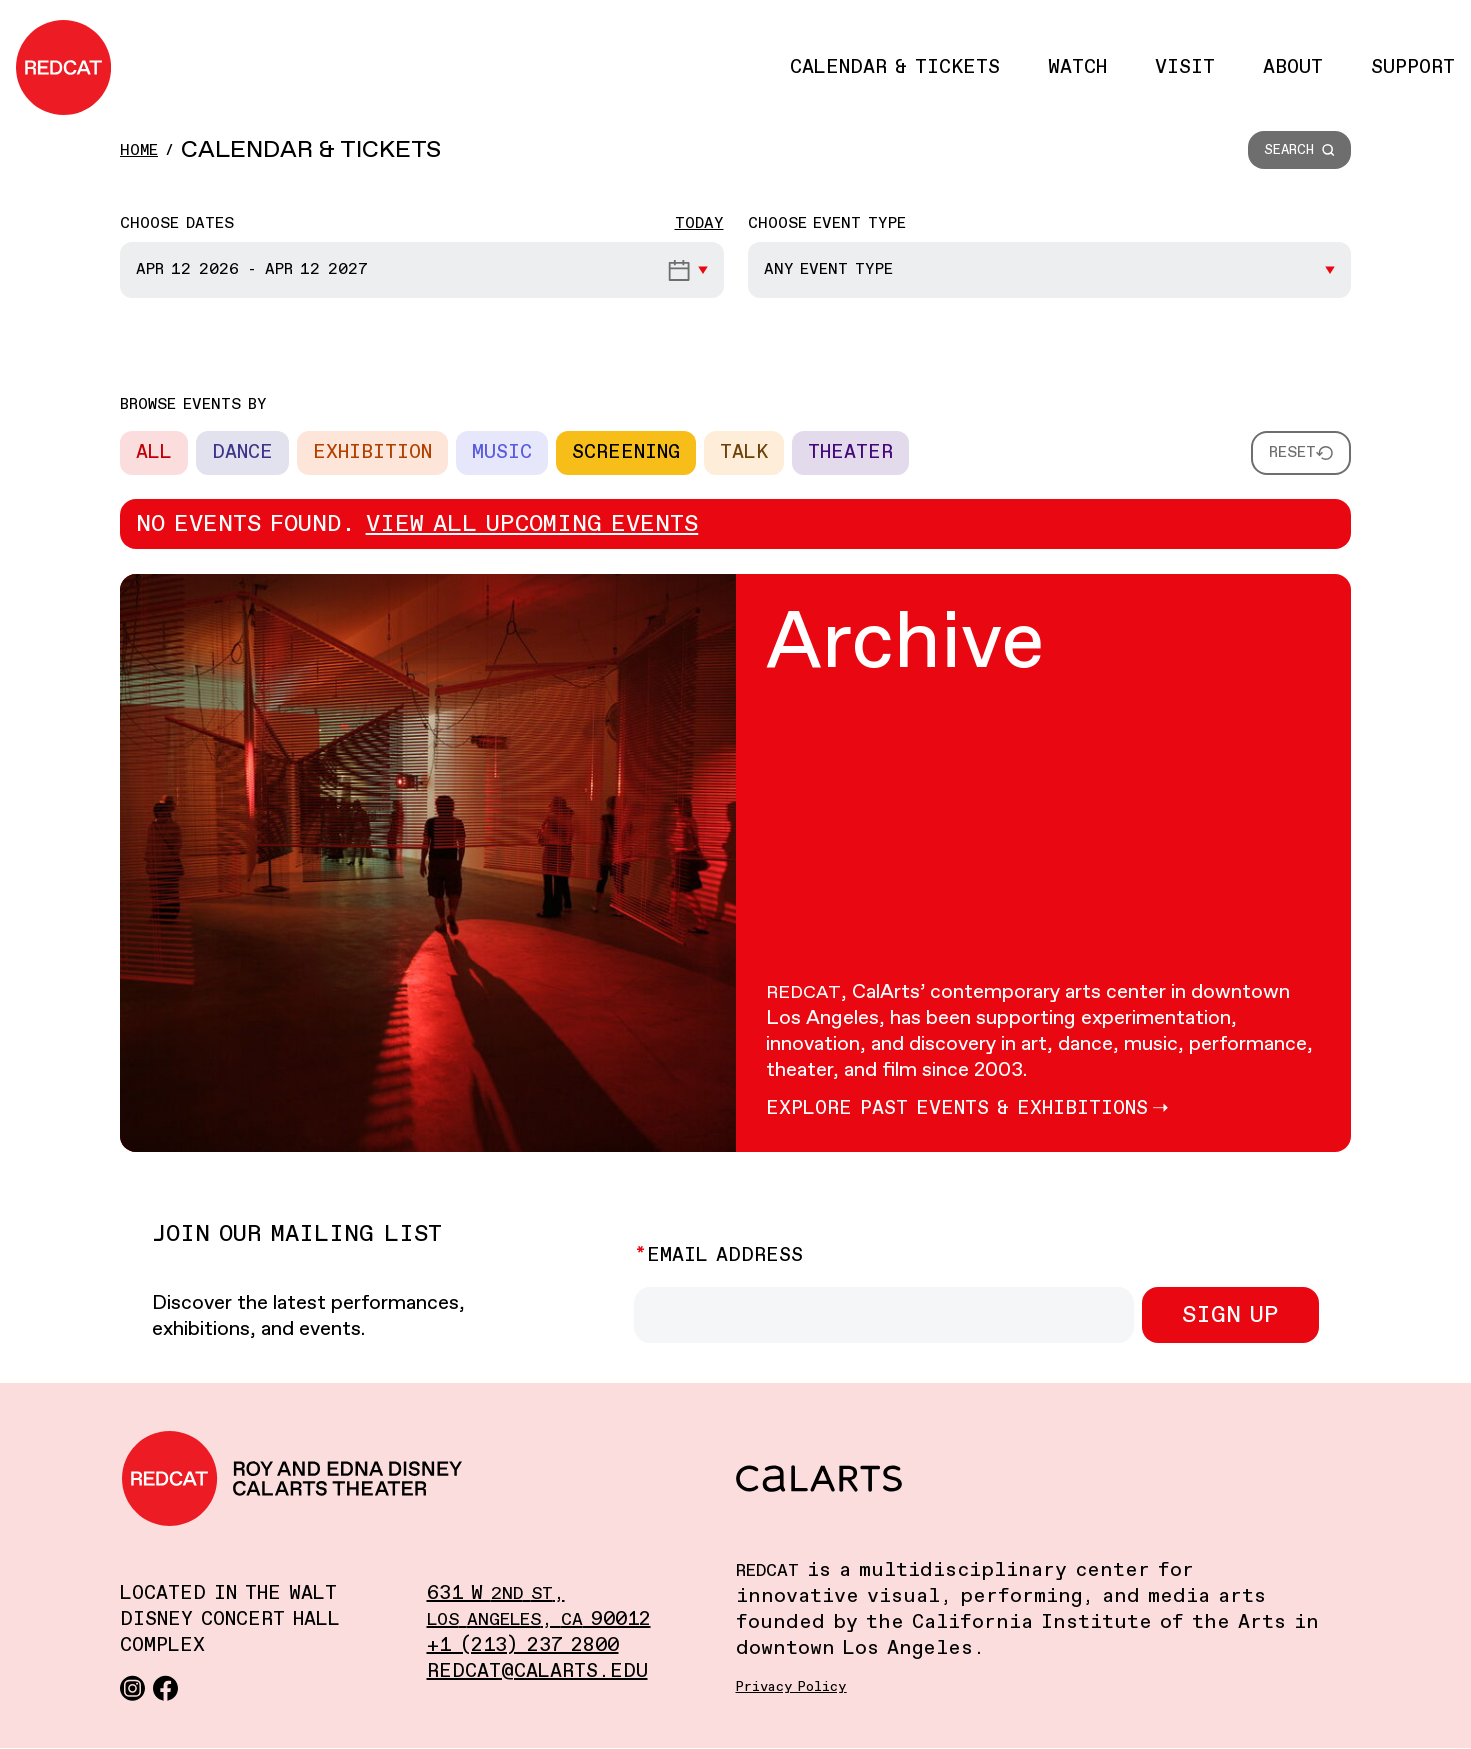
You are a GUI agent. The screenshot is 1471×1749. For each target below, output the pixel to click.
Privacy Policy (791, 1687)
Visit (1185, 67)
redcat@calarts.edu (537, 1671)
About (1293, 67)
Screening (626, 452)
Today (699, 223)
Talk (744, 452)
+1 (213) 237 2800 (523, 1645)
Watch (1077, 67)
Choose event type (827, 223)
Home (139, 150)
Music (502, 452)
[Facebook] (165, 1687)
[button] (1299, 150)
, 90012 (539, 1619)
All (154, 452)
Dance (242, 452)
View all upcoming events (532, 524)
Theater (850, 452)
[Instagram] (132, 1687)
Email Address (725, 1255)
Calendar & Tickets (895, 67)
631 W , (496, 1593)
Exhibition (372, 452)
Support (1413, 67)
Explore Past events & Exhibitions (957, 1108)
